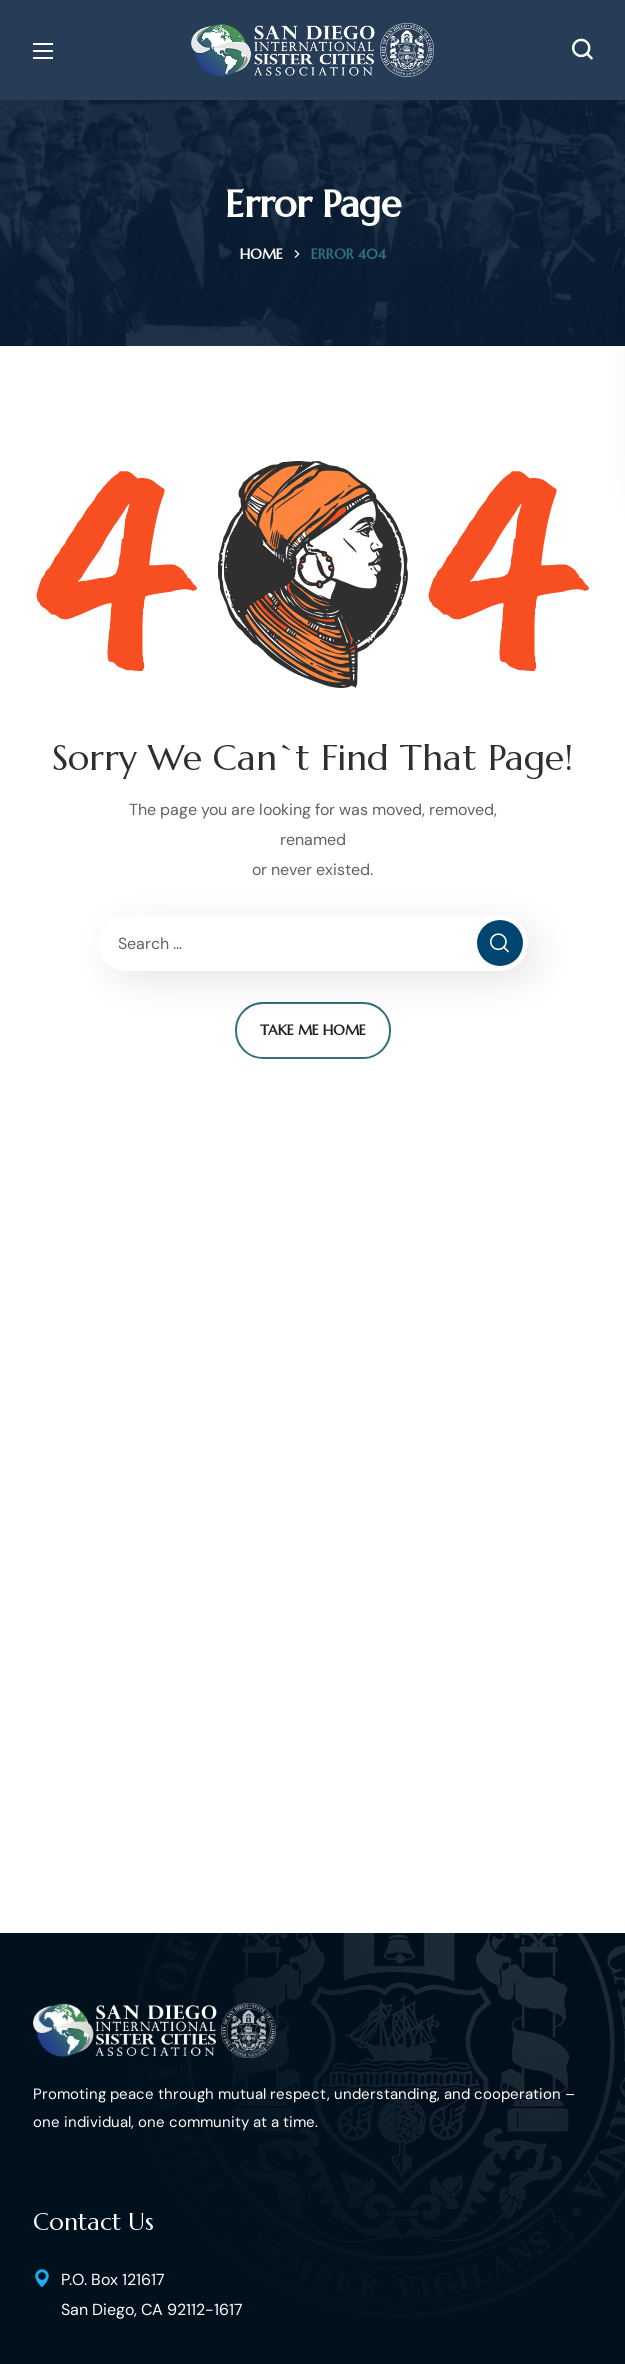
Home (261, 254)
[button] (582, 50)
